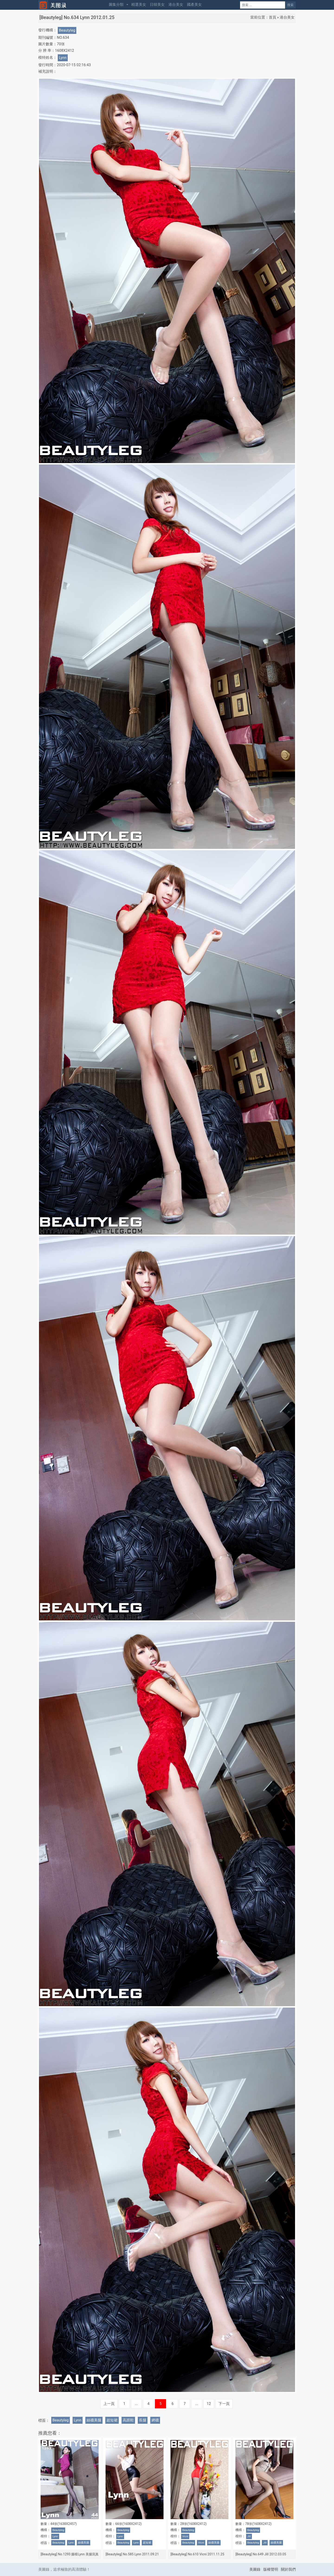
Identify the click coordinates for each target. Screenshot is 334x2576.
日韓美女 (157, 4)
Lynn (63, 57)
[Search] (262, 5)
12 (209, 2403)
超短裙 (112, 2420)
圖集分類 (116, 4)
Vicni (185, 2536)
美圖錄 (254, 2569)
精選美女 (138, 4)
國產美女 (194, 4)
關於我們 (288, 2569)
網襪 (155, 2420)
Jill (249, 2536)
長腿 (142, 2420)
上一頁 (109, 2403)
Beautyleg (67, 30)
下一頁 (224, 2403)
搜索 (290, 5)
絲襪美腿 (94, 2420)
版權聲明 (270, 2569)
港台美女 (175, 4)
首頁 (272, 17)
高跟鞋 (128, 2420)
